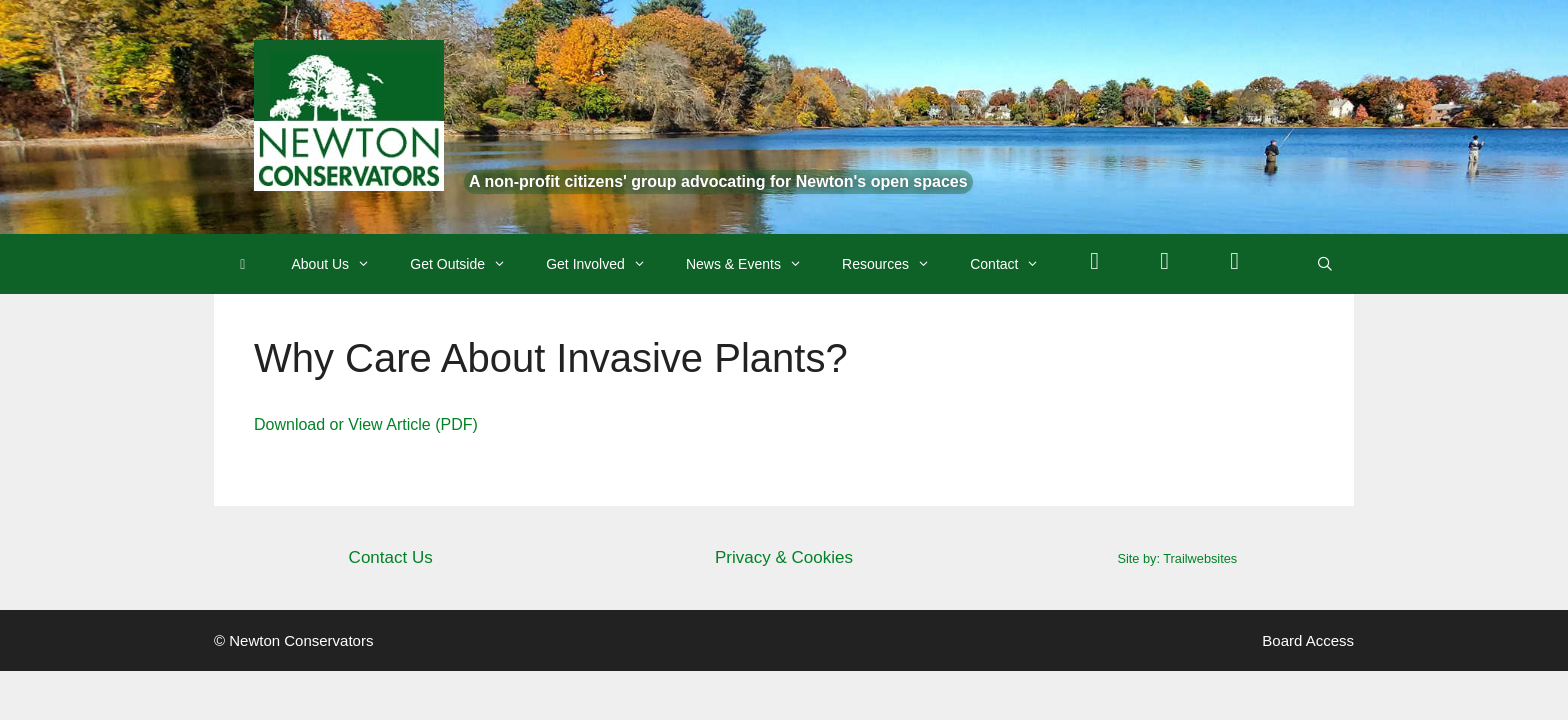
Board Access (1308, 640)
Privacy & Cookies (784, 557)
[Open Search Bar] (1325, 264)
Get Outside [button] (468, 264)
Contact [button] (1014, 264)
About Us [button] (341, 264)
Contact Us (391, 557)
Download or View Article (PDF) (366, 424)
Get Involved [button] (606, 264)
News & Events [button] (754, 264)
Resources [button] (896, 264)
